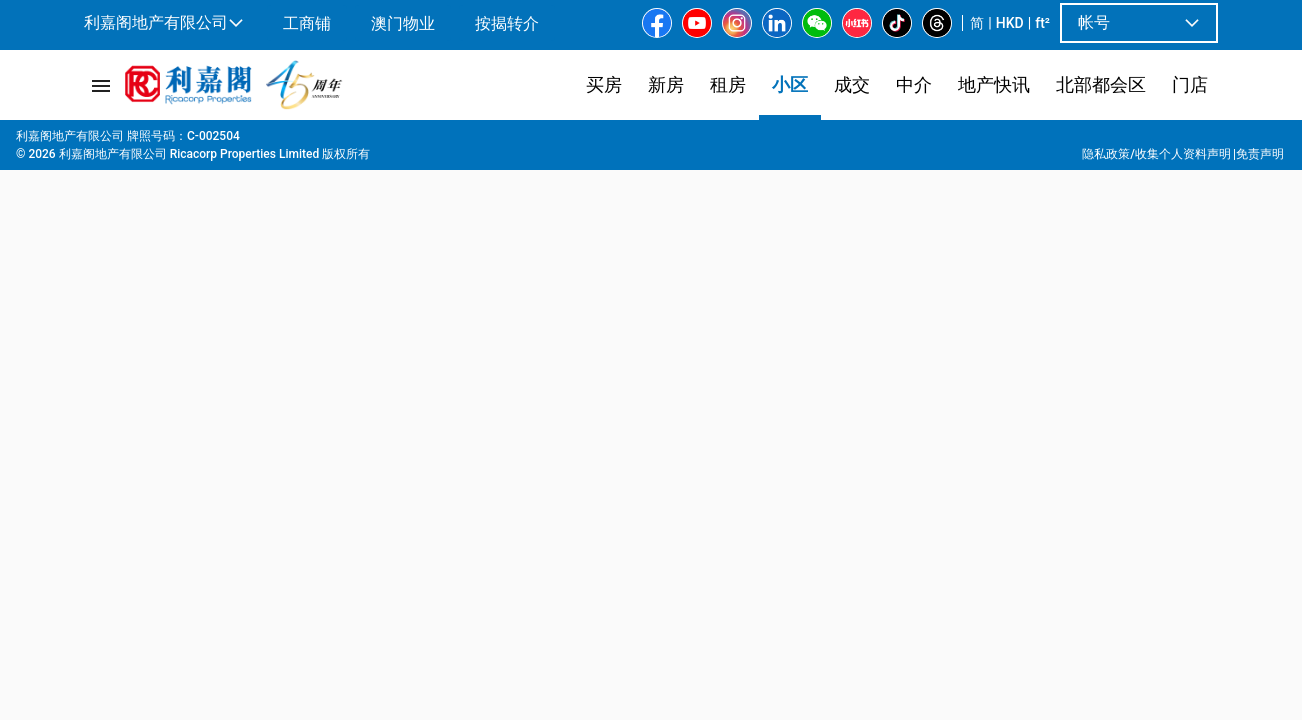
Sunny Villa (446, 141)
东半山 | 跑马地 (289, 141)
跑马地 (374, 141)
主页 (95, 141)
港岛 (211, 141)
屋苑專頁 (153, 141)
